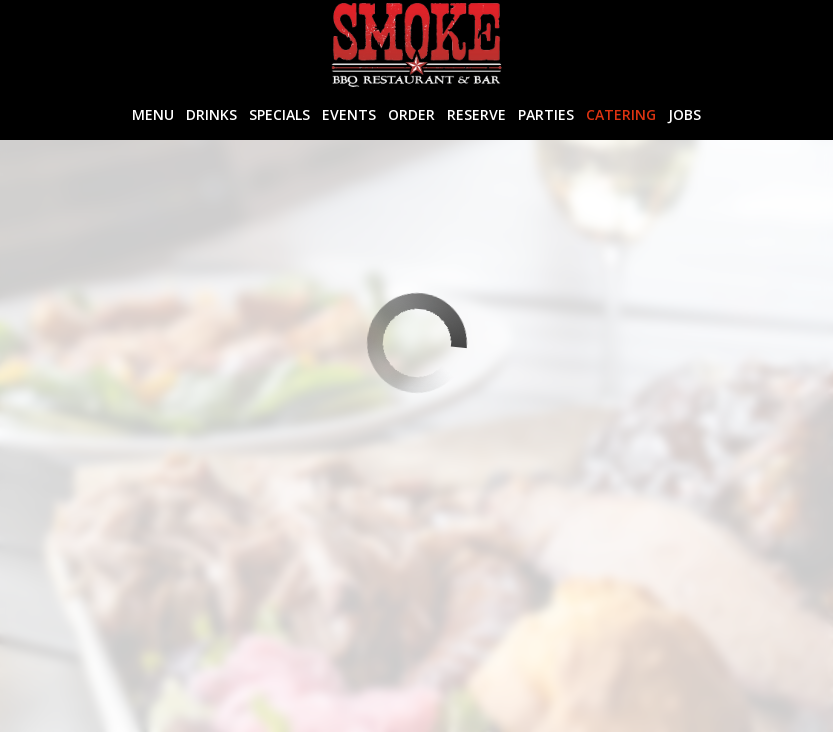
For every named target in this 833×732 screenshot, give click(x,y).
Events (349, 114)
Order (411, 114)
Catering (621, 114)
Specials (279, 114)
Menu (153, 114)
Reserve (476, 114)
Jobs (684, 114)
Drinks (211, 114)
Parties (546, 114)
